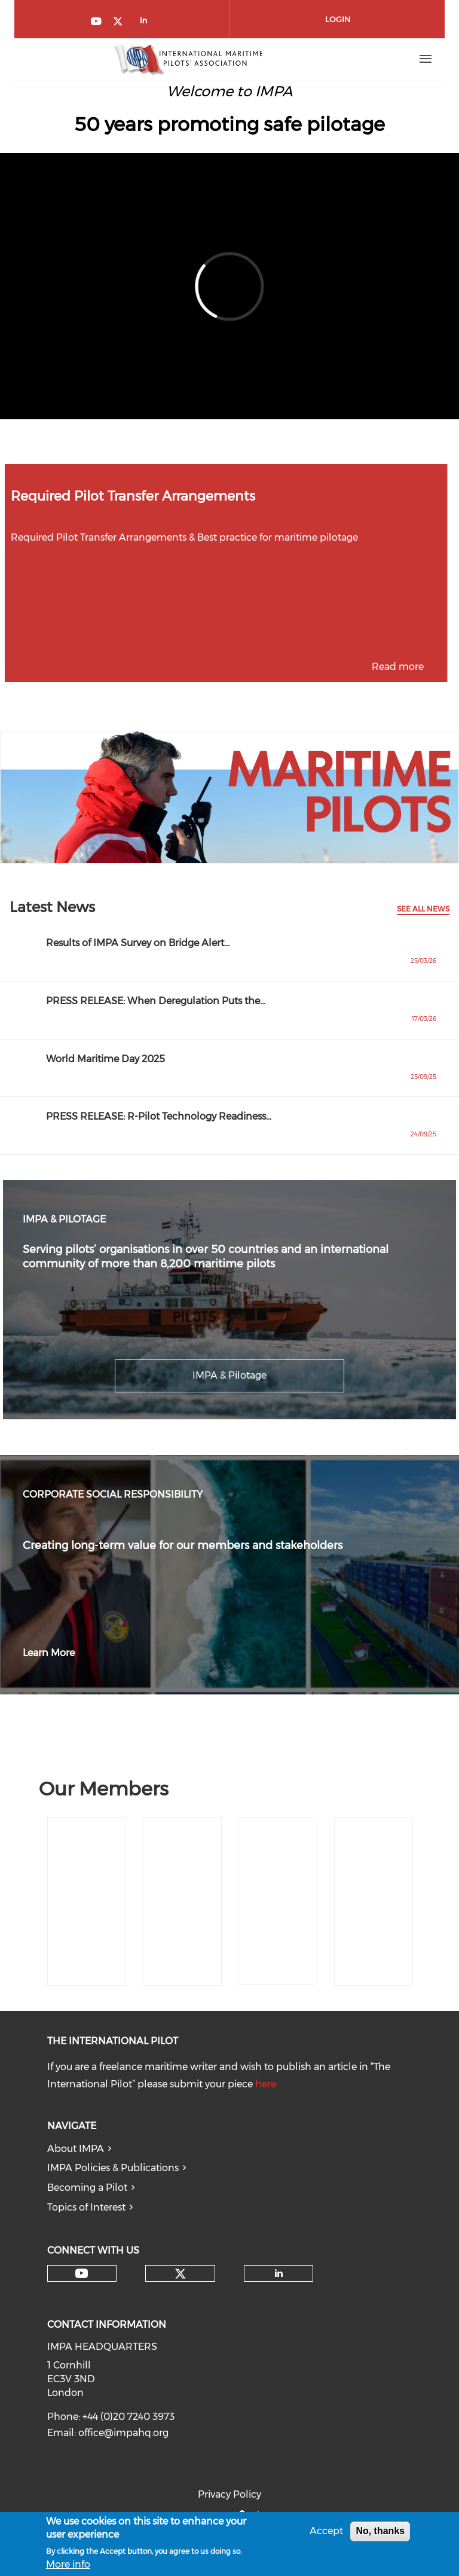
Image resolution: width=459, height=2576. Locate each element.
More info (68, 2564)
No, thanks (380, 2531)
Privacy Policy (229, 2494)
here (265, 2084)
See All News (423, 908)
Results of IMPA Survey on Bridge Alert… (138, 943)
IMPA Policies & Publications (113, 2167)
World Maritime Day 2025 (105, 1059)
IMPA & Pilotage (229, 1375)
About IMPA (75, 2148)
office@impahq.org (123, 2432)
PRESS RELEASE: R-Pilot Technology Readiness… (158, 1116)
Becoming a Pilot (87, 2187)
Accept (326, 2531)
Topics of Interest (86, 2207)
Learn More (49, 1653)
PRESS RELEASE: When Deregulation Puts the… (155, 1001)
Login (337, 19)
